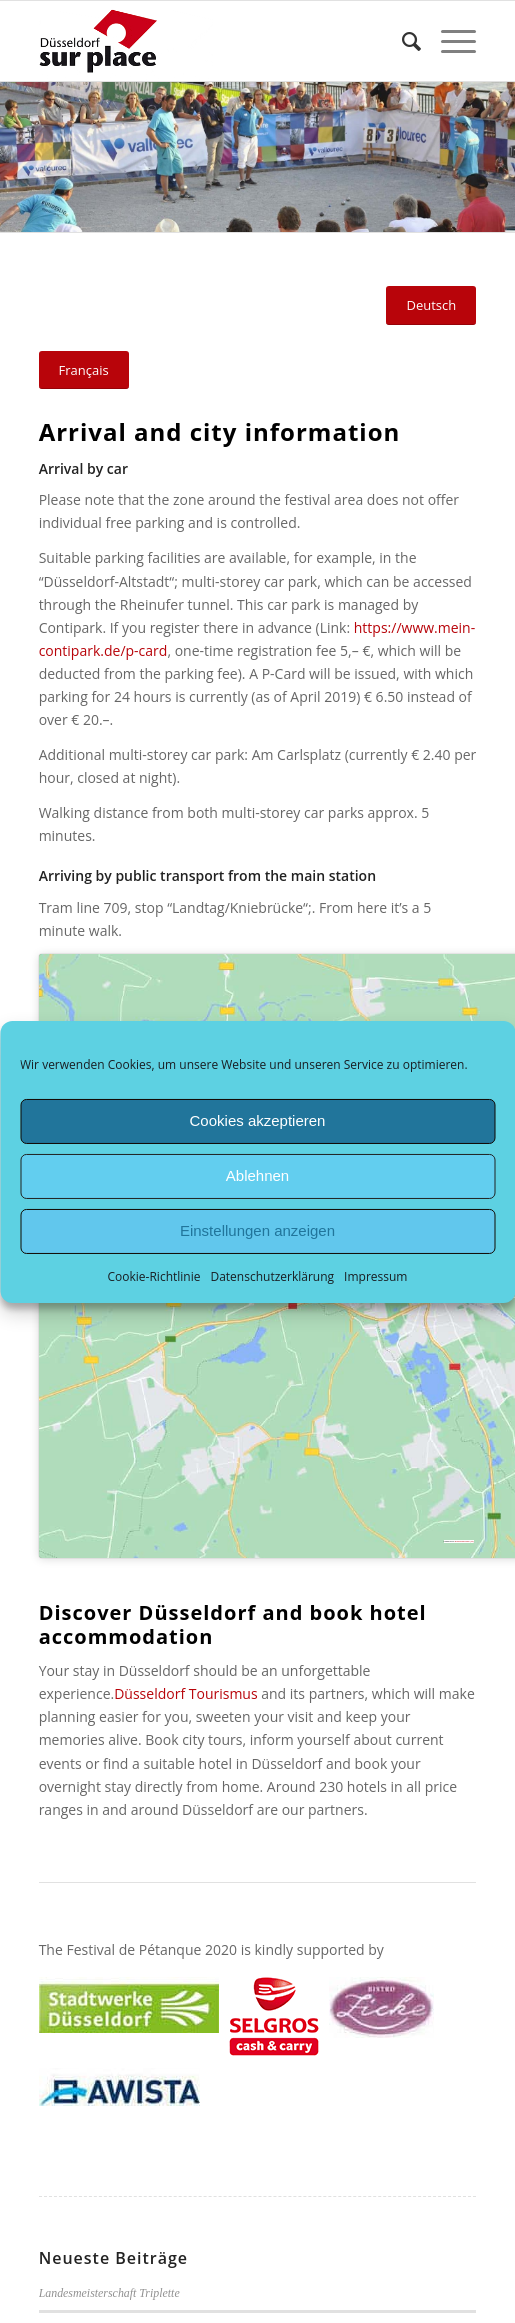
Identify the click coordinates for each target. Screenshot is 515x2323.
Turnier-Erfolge (76, 2200)
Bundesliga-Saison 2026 (97, 2308)
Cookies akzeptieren (258, 1120)
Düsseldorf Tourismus (185, 1693)
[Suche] (401, 41)
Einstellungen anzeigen (257, 1230)
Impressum (375, 1275)
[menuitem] (401, 41)
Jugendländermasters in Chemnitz (120, 2236)
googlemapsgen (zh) (464, 1541)
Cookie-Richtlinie (154, 1275)
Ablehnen (257, 1175)
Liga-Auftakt (69, 2272)
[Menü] (448, 41)
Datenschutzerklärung (272, 1275)
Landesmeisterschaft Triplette (109, 2164)
